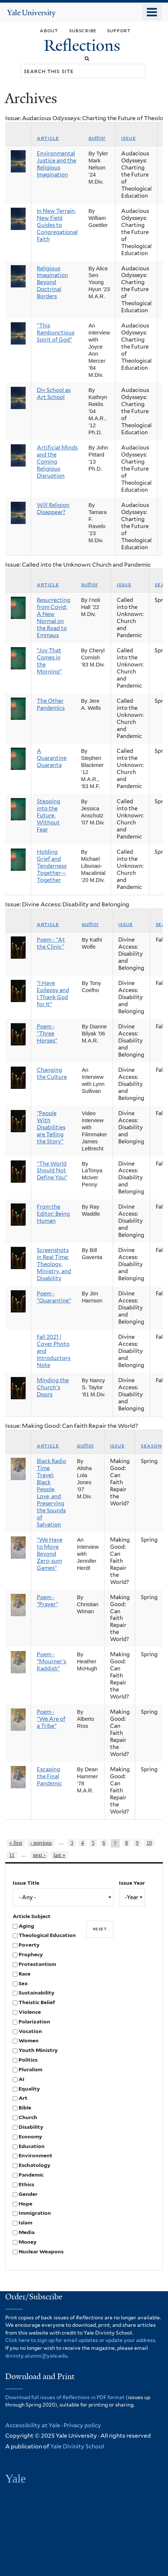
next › (39, 1855)
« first (15, 1843)
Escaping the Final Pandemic (49, 1776)
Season (151, 1445)
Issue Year (132, 1883)
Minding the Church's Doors (53, 1387)
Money (27, 2242)
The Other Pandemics (51, 704)
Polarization (34, 2022)
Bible (25, 2108)
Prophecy (31, 1954)
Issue (128, 138)
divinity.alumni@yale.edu (36, 2356)
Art (23, 2098)
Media (27, 2232)
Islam (25, 2223)
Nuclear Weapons (41, 2251)
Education (32, 2146)
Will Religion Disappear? (53, 508)
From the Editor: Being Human (53, 1213)
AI (22, 2079)
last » (59, 1855)
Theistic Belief (37, 2002)
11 (11, 1855)
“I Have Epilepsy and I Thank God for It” (53, 994)
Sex (23, 1983)
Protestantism (37, 1964)
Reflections (84, 45)
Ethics (26, 2184)
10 (149, 1843)
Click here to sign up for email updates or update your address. (80, 2340)
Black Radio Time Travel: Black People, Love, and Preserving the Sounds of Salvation (51, 1493)
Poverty (29, 1945)
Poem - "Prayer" (47, 1601)
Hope (25, 2204)
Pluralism (30, 2069)
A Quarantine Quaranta (52, 758)
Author (97, 138)
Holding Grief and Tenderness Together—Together (52, 866)
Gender (28, 2194)
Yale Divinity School (77, 2446)
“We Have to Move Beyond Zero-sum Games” (49, 1553)
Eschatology (34, 2165)
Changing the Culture (52, 1073)
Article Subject (32, 1916)
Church (28, 2117)
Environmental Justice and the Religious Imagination (56, 164)
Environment (35, 2155)
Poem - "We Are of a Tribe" (51, 1719)
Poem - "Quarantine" (54, 1297)
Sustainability (36, 1993)
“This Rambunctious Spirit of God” (55, 332)
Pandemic (31, 2175)
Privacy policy (82, 2425)
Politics (28, 2060)
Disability (31, 2127)
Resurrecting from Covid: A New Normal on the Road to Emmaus (53, 618)
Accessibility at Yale (32, 2425)
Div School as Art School (54, 394)
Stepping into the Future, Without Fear (48, 815)
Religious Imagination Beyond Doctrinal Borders (52, 282)
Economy (30, 2136)
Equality (29, 2089)
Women (29, 2040)
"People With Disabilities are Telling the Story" (51, 1127)
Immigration (35, 2213)
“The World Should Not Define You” (52, 1170)
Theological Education (47, 1935)
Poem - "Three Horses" (47, 1033)
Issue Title (26, 1883)
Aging (26, 1926)
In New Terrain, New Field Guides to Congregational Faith (57, 225)
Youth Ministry (38, 2050)
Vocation (30, 2031)
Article (48, 138)
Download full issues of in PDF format (65, 2397)
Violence (30, 2012)
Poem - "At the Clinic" (51, 943)
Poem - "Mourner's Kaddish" (51, 1661)
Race (24, 1974)
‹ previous (41, 1843)
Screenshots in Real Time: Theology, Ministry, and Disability (54, 1264)
